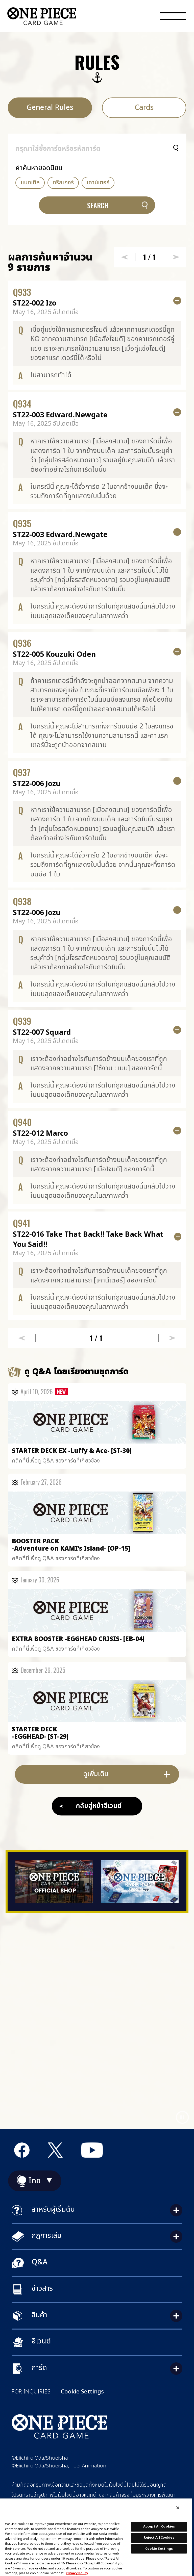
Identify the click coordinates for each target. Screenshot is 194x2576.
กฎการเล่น (47, 2235)
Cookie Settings (82, 2392)
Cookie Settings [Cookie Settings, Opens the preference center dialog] (159, 2548)
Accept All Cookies (159, 2526)
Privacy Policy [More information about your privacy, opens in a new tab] (77, 2573)
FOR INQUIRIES (31, 2392)
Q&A (39, 2262)
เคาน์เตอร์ (98, 182)
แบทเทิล (30, 182)
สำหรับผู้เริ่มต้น (53, 2209)
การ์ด (39, 2367)
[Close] (177, 2507)
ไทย (35, 2181)
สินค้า (39, 2315)
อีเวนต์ (41, 2341)
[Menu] (173, 17)
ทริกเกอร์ (63, 182)
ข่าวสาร (42, 2288)
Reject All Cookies (159, 2537)
